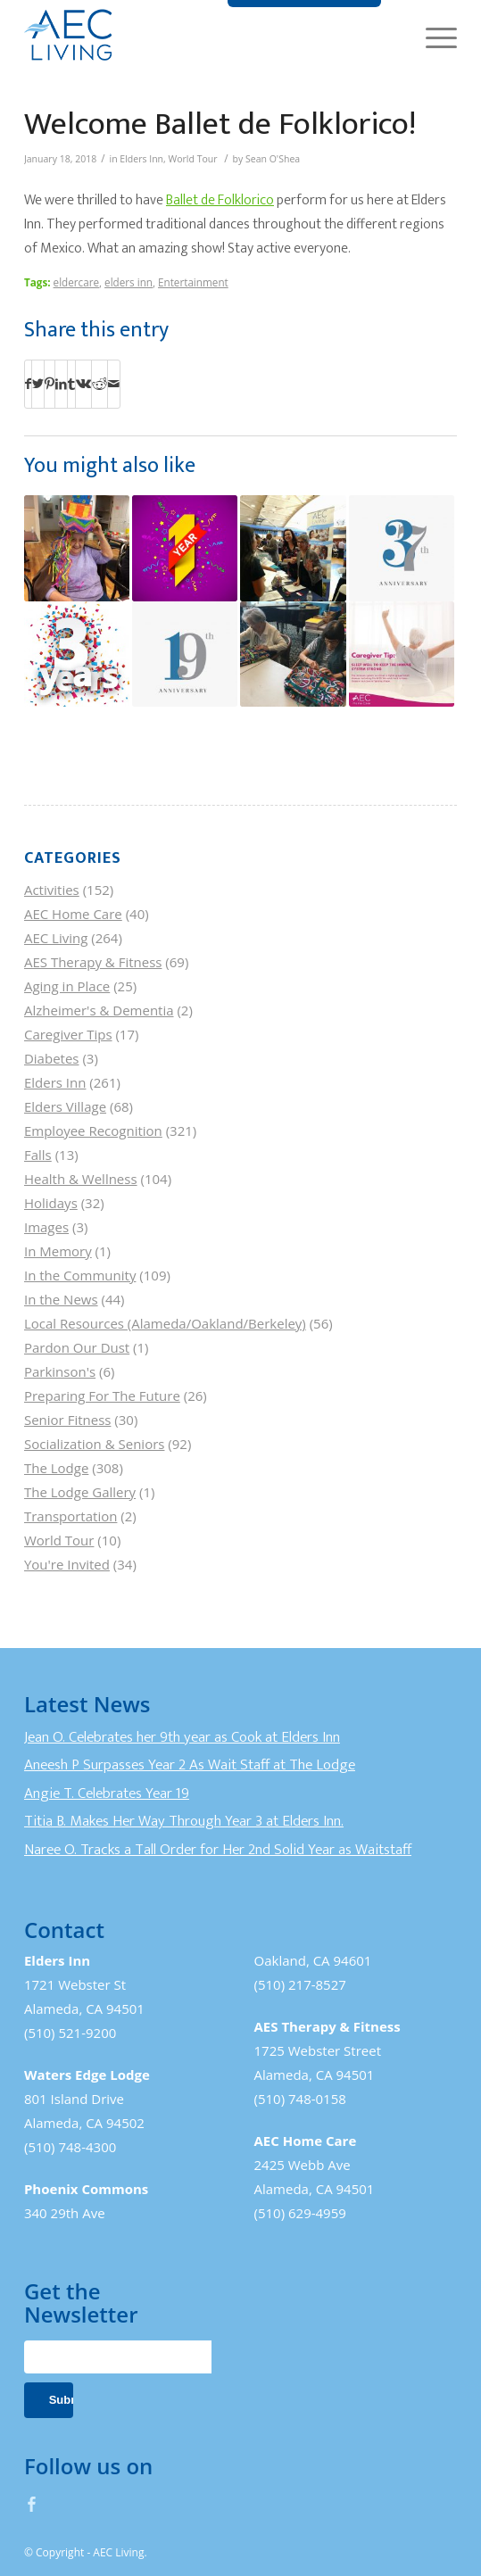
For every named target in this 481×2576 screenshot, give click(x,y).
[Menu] (432, 35)
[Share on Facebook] (28, 383)
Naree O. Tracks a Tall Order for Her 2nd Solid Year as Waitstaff (217, 1849)
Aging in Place (67, 986)
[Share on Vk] (83, 383)
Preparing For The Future (102, 1395)
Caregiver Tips (68, 1034)
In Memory (58, 1251)
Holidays (51, 1203)
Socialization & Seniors (94, 1444)
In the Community (80, 1275)
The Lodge (56, 1468)
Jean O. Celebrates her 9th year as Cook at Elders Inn (182, 1737)
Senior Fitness (67, 1420)
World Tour (193, 159)
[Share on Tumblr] (71, 383)
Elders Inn (141, 159)
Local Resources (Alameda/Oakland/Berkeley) (165, 1323)
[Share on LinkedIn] (61, 383)
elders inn (128, 282)
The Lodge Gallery (80, 1492)
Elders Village (65, 1106)
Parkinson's (59, 1371)
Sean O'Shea (272, 159)
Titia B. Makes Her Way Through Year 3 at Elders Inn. (184, 1821)
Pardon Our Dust (76, 1347)
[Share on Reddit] (99, 383)
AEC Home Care (73, 914)
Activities (51, 890)
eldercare (76, 282)
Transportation (70, 1516)
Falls (38, 1155)
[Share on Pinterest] (49, 383)
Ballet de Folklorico (220, 200)
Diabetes (51, 1058)
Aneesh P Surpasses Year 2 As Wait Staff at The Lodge (189, 1764)
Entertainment (193, 282)
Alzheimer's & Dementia (99, 1010)
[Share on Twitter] (38, 383)
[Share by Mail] (114, 383)
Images (46, 1227)
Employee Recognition (93, 1130)
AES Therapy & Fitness (93, 962)
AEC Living (55, 938)
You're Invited (67, 1564)
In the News (61, 1299)
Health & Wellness (80, 1179)
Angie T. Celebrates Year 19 (106, 1793)
